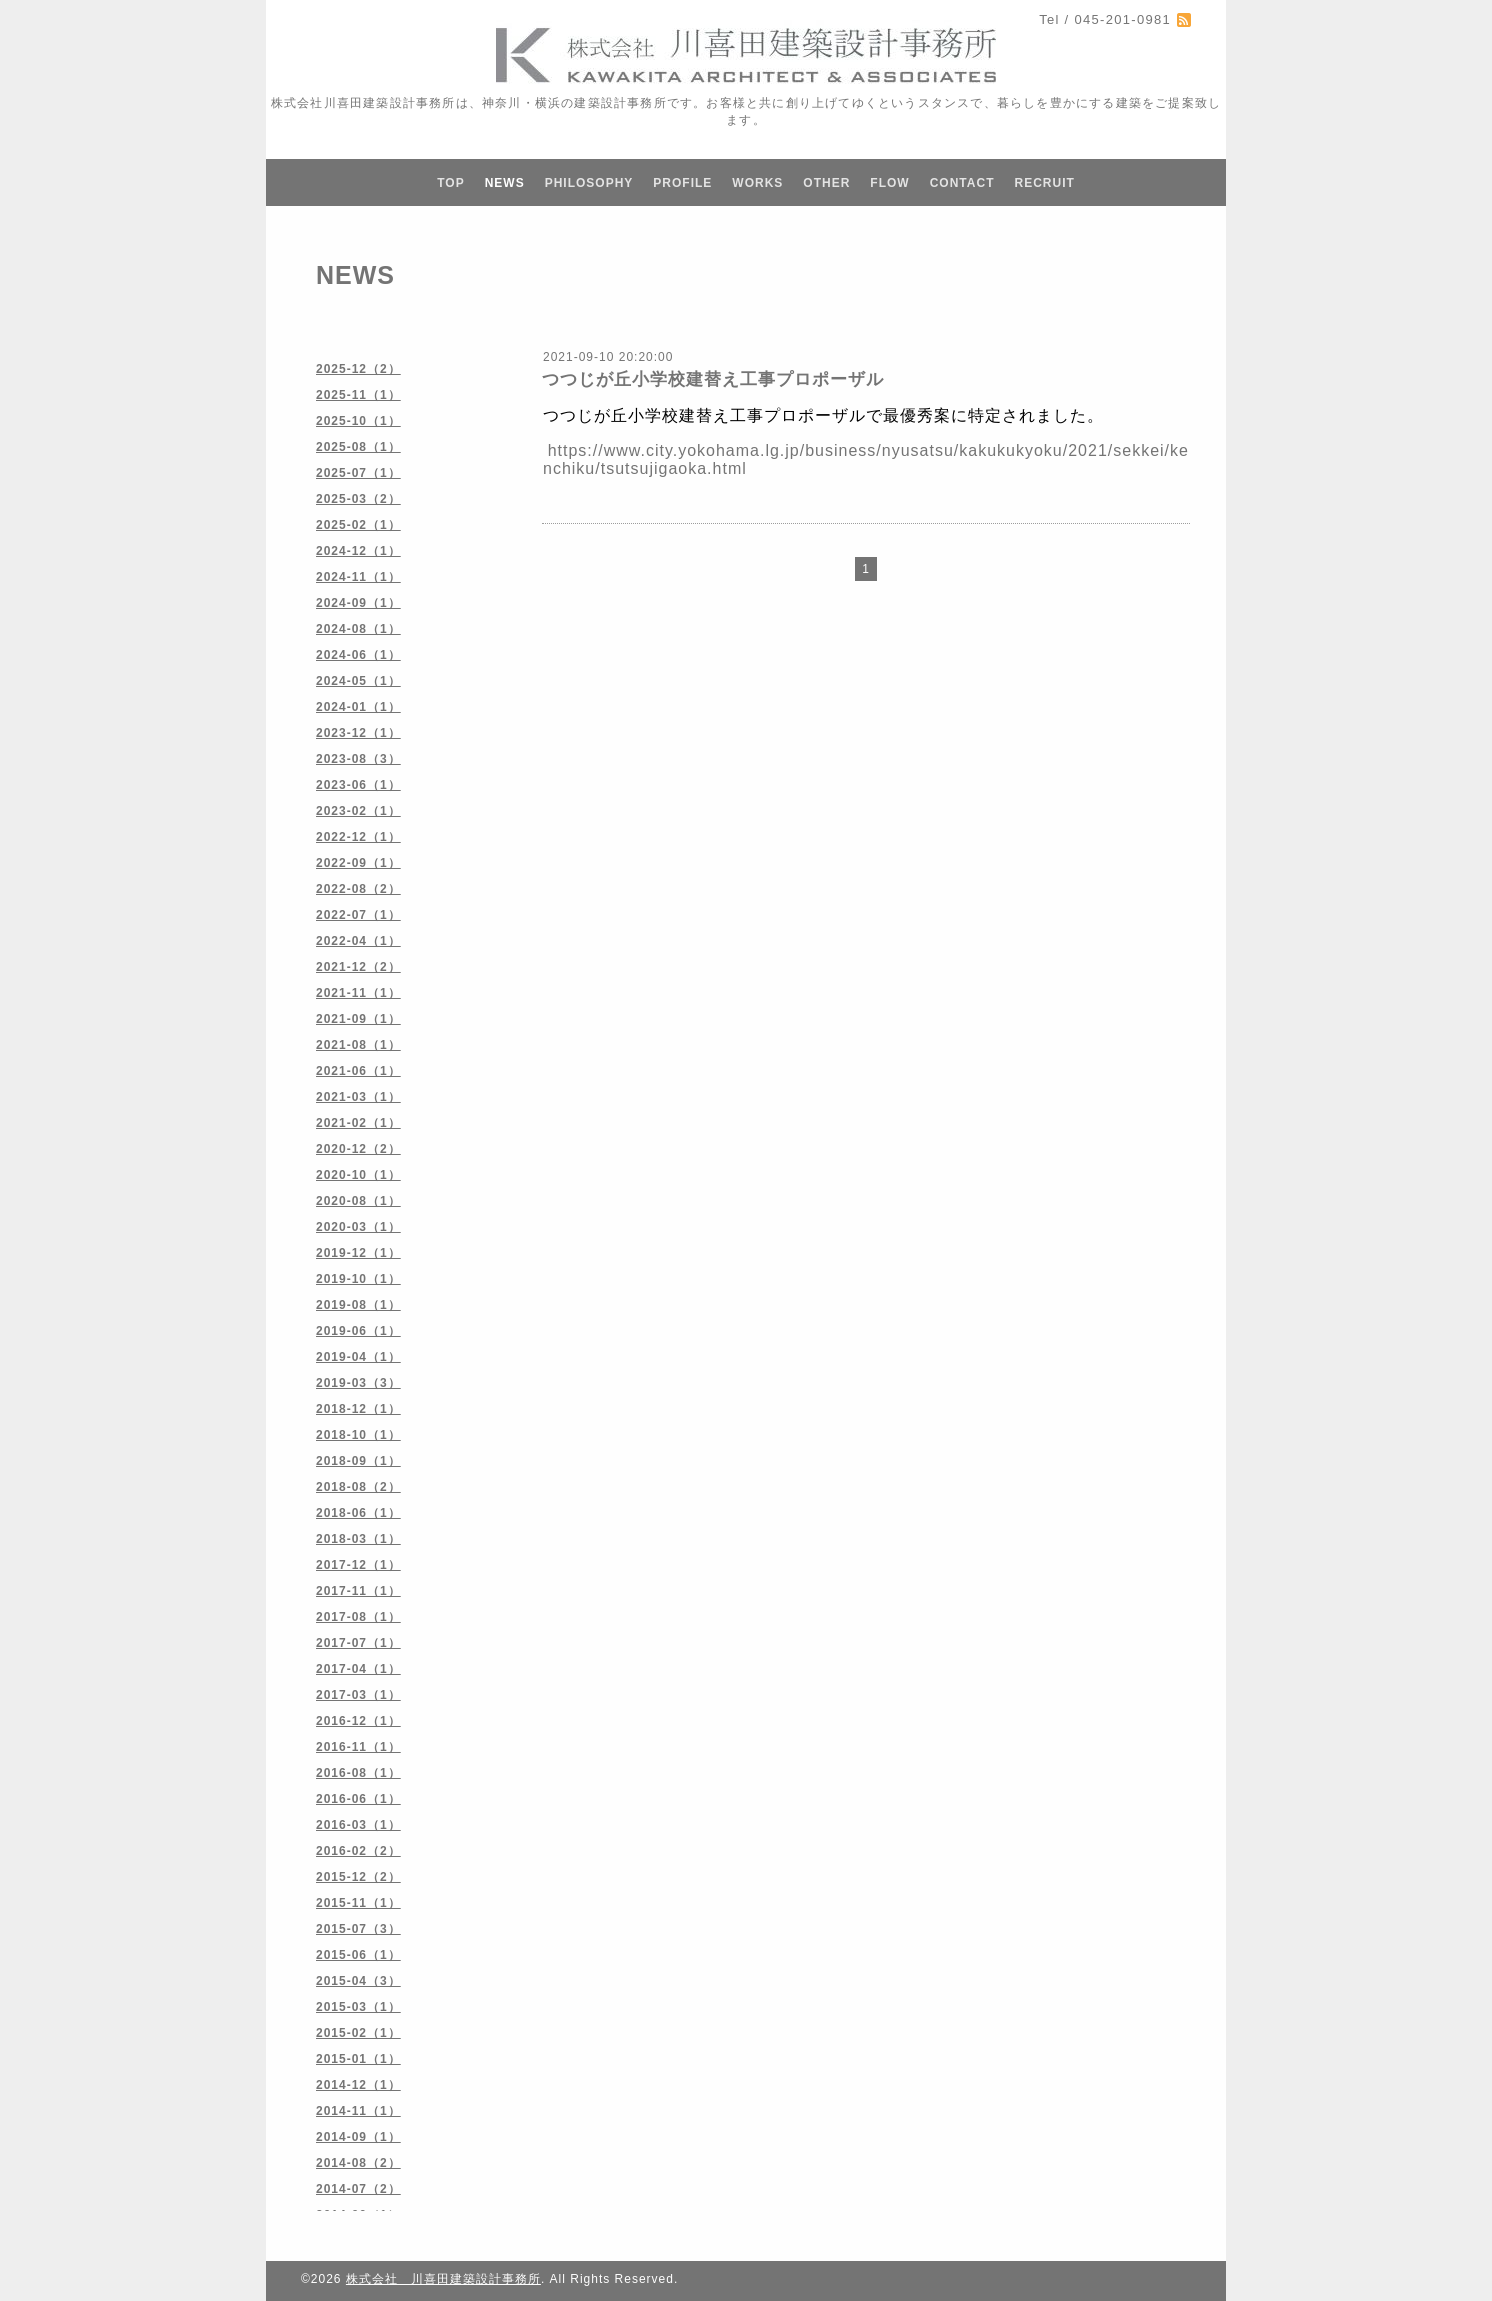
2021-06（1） (358, 1071)
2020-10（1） (358, 1175)
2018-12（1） (358, 1409)
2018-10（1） (358, 1435)
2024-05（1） (358, 681)
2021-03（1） (358, 1097)
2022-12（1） (358, 837)
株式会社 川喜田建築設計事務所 (443, 2279)
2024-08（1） (358, 629)
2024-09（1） (358, 603)
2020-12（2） (358, 1149)
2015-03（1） (358, 2007)
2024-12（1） (358, 551)
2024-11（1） (358, 577)
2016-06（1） (358, 1799)
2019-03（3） (358, 1383)
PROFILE (682, 183)
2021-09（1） (358, 1019)
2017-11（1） (358, 1591)
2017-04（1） (358, 1669)
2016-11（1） (358, 1747)
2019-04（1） (358, 1357)
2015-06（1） (358, 1955)
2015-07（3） (358, 1929)
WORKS (757, 183)
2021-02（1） (358, 1123)
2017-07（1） (358, 1643)
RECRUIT (1044, 183)
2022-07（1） (358, 915)
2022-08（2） (358, 889)
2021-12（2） (358, 967)
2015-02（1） (358, 2033)
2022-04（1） (358, 941)
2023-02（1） (358, 811)
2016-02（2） (358, 1851)
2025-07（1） (358, 473)
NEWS (505, 183)
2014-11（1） (358, 2111)
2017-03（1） (358, 1695)
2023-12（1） (358, 733)
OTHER (826, 183)
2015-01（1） (358, 2059)
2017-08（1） (358, 1617)
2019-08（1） (358, 1305)
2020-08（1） (358, 1201)
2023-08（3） (358, 759)
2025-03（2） (358, 499)
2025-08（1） (358, 447)
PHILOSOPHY (589, 183)
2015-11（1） (358, 1903)
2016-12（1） (358, 1721)
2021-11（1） (358, 993)
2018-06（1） (358, 1513)
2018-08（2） (358, 1487)
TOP (450, 183)
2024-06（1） (358, 655)
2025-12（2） (358, 369)
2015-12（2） (358, 1877)
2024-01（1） (358, 707)
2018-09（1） (358, 1461)
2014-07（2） (358, 2189)
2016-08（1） (358, 1773)
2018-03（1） (358, 1539)
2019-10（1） (358, 1279)
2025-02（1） (358, 525)
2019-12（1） (358, 1253)
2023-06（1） (358, 785)
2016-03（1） (358, 1825)
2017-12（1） (358, 1565)
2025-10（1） (358, 421)
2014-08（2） (358, 2163)
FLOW (889, 183)
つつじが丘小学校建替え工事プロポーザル (713, 379)
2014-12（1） (358, 2085)
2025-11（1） (358, 395)
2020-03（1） (358, 1227)
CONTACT (962, 183)
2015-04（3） (358, 1981)
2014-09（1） (358, 2137)
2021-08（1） (358, 1045)
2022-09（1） (358, 863)
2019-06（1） (358, 1331)
